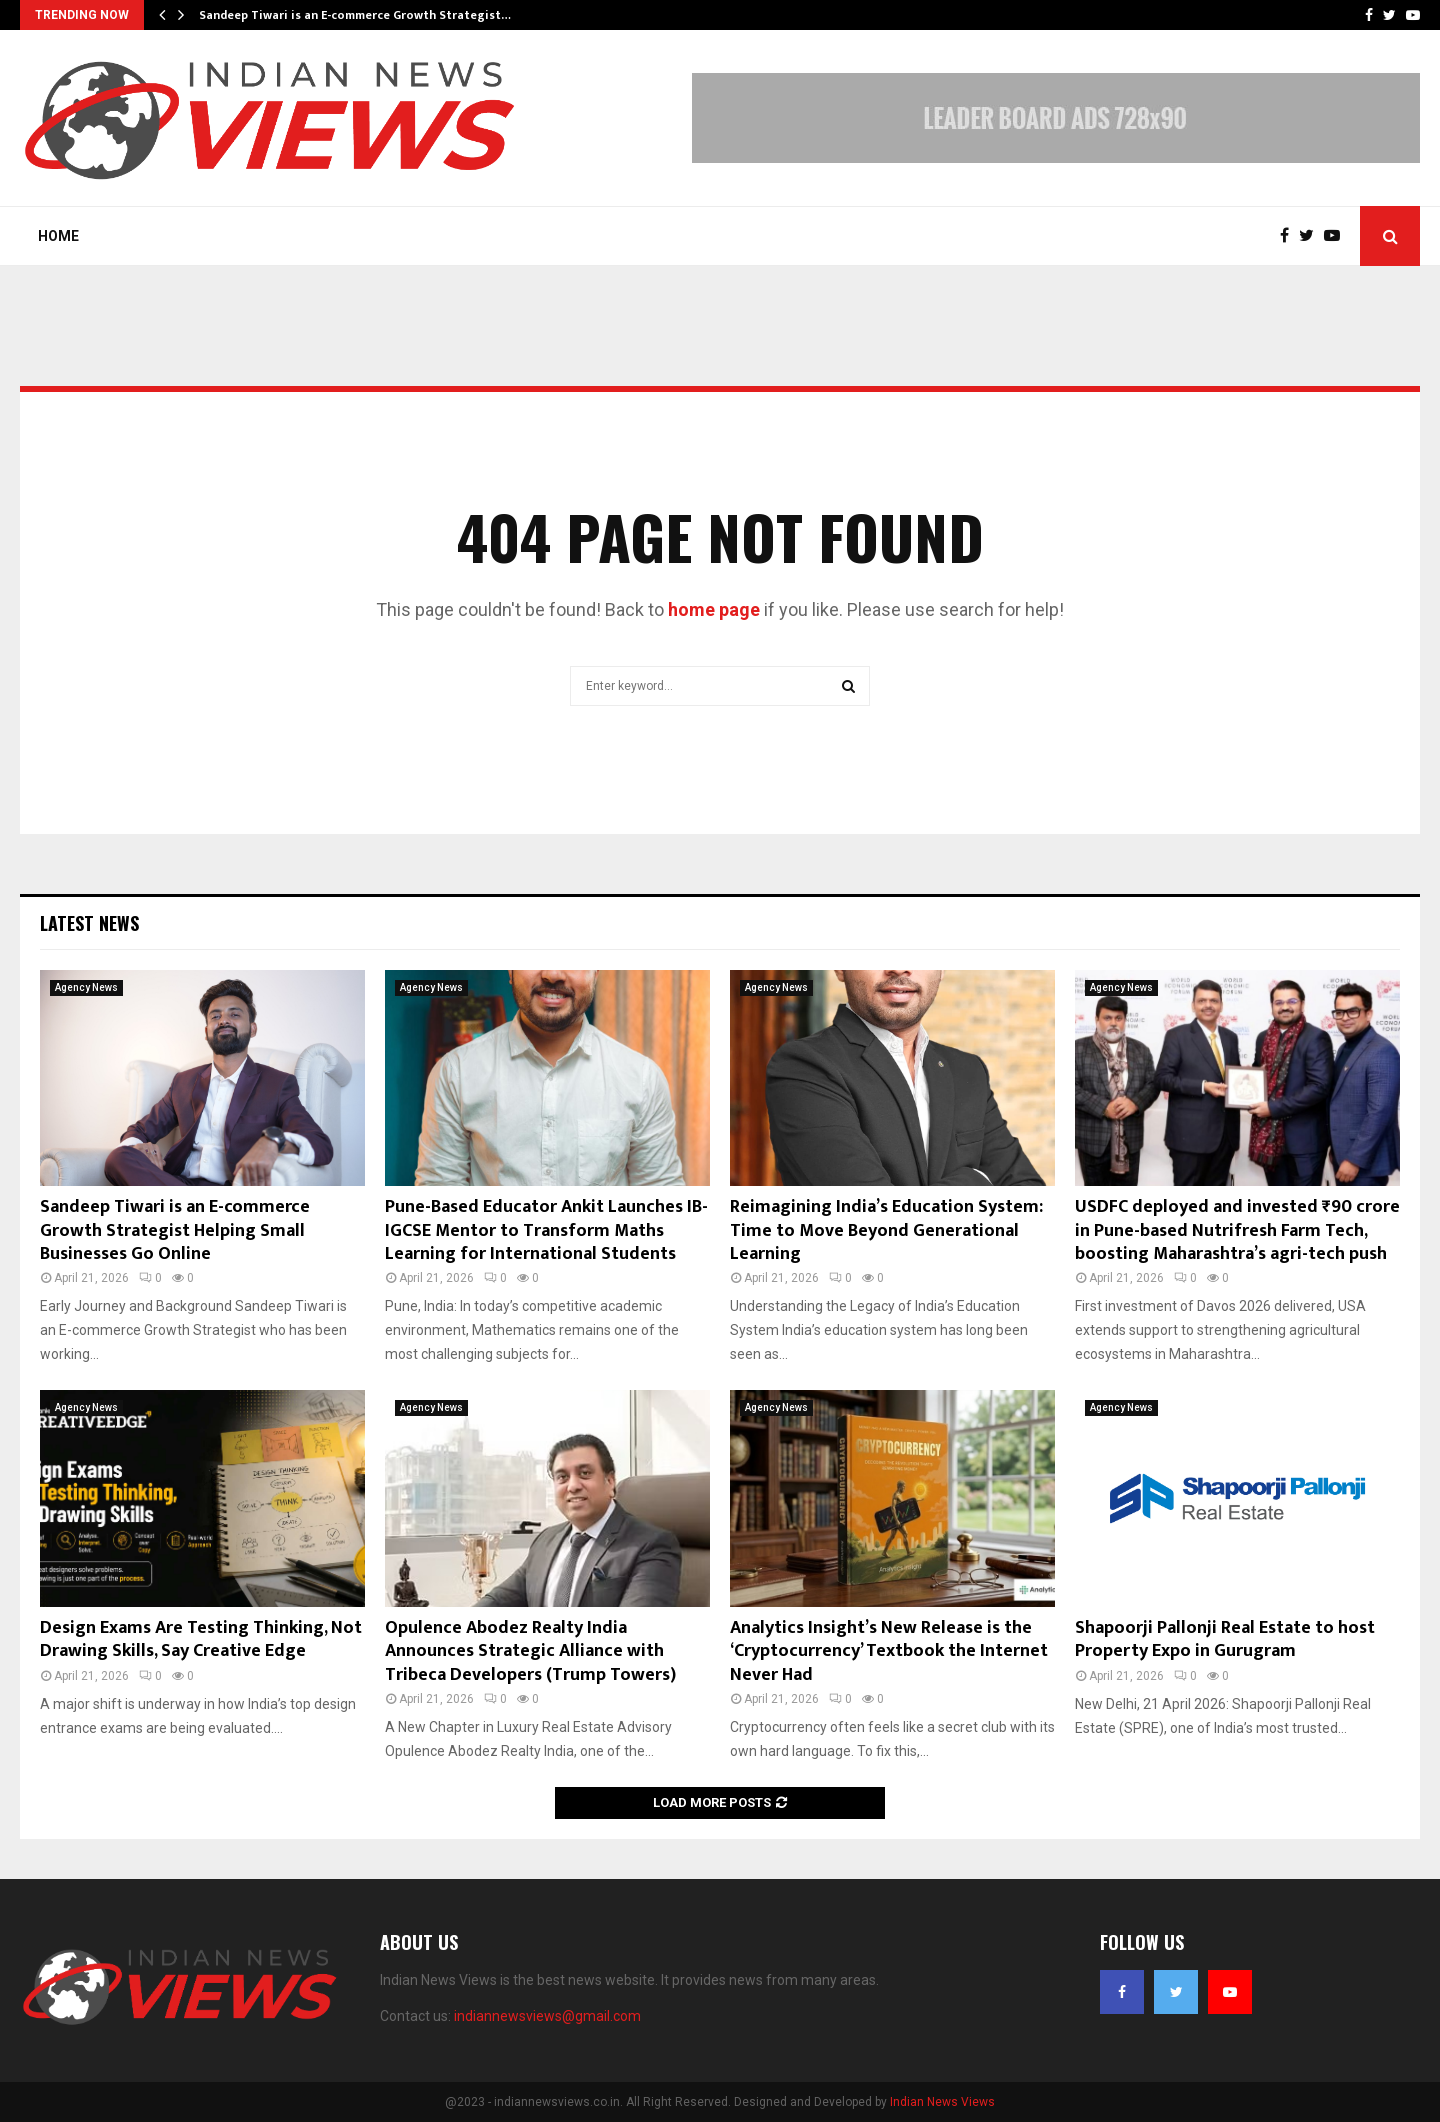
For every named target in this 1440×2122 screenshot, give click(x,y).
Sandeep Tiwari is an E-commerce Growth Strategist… (355, 15)
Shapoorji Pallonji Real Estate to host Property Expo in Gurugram (1225, 1639)
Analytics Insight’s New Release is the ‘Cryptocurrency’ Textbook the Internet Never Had (889, 1651)
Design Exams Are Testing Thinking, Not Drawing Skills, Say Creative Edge (201, 1639)
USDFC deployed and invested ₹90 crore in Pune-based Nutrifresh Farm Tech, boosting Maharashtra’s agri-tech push (1237, 1230)
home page (714, 609)
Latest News (89, 923)
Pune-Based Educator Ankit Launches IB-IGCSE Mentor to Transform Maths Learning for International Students (546, 1230)
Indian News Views (942, 2102)
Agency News (86, 987)
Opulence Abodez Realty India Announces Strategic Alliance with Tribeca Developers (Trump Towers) (530, 1651)
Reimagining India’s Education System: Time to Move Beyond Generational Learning (886, 1230)
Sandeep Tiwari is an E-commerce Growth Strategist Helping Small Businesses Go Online (175, 1230)
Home (58, 236)
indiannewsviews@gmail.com (547, 2016)
